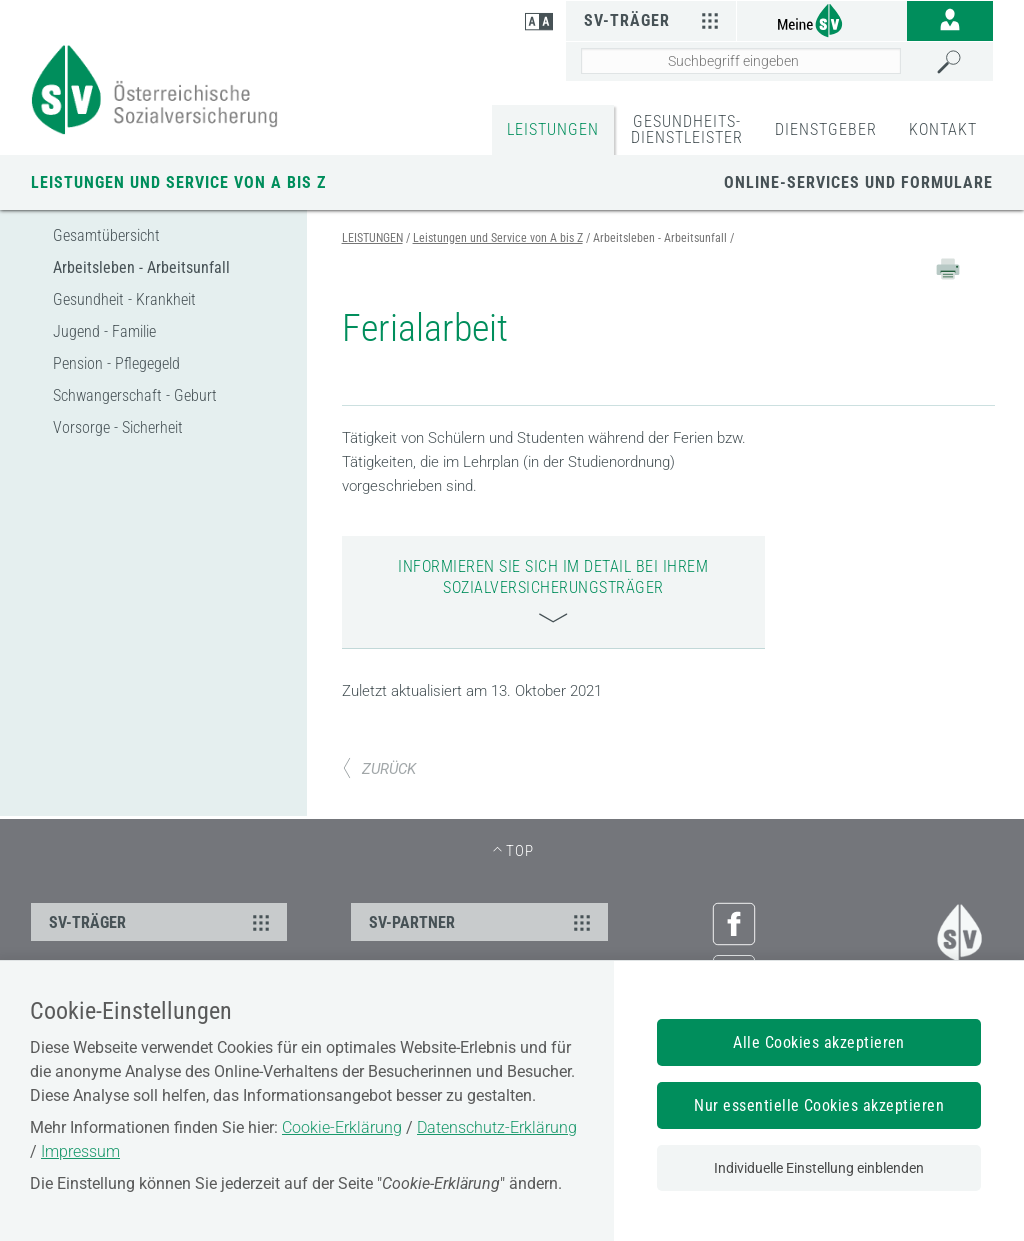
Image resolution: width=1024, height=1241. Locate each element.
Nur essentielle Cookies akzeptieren (819, 1105)
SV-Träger (654, 20)
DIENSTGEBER (826, 129)
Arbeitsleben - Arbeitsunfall (141, 267)
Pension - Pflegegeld (116, 363)
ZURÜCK (379, 769)
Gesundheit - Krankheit (124, 299)
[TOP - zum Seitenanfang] (512, 851)
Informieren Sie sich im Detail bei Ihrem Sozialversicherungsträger (553, 590)
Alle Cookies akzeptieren (819, 1042)
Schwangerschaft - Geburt (135, 395)
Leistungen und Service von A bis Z (178, 182)
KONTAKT (943, 129)
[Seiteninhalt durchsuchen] (741, 61)
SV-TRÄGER (162, 922)
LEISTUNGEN (553, 129)
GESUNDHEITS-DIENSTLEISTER (687, 129)
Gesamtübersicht (106, 235)
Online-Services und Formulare (858, 182)
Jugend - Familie (104, 331)
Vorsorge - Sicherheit (118, 427)
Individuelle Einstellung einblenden (819, 1168)
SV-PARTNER (482, 922)
